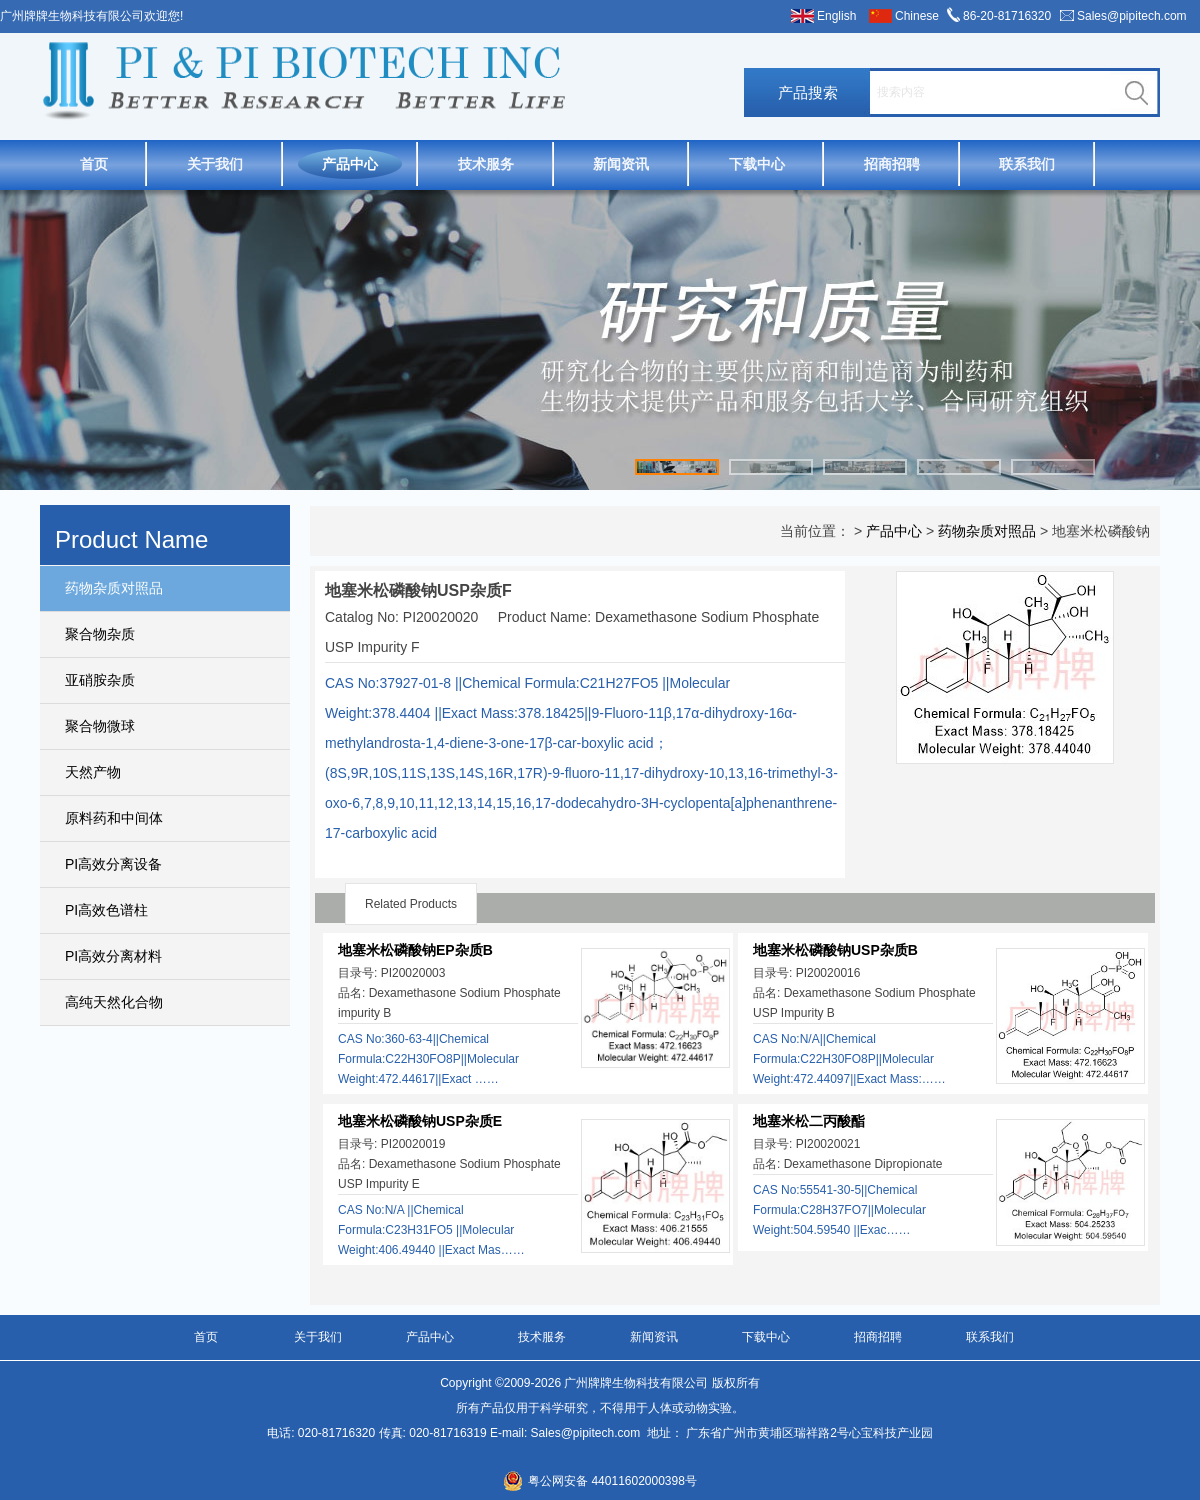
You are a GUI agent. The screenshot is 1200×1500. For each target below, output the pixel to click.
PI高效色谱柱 (106, 910)
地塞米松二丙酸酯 (809, 1121)
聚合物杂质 (100, 634)
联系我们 (1027, 164)
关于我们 (215, 164)
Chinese (917, 16)
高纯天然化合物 (114, 1002)
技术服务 (486, 164)
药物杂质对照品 (114, 588)
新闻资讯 (621, 164)
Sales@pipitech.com (1132, 16)
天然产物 (93, 772)
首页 (94, 164)
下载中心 (757, 164)
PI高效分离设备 (113, 864)
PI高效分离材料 (113, 956)
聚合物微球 (100, 726)
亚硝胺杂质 (100, 680)
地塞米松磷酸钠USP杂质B (835, 950)
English (836, 16)
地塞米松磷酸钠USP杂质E (420, 1121)
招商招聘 (892, 164)
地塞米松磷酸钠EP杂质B (415, 950)
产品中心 (350, 164)
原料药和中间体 (114, 818)
